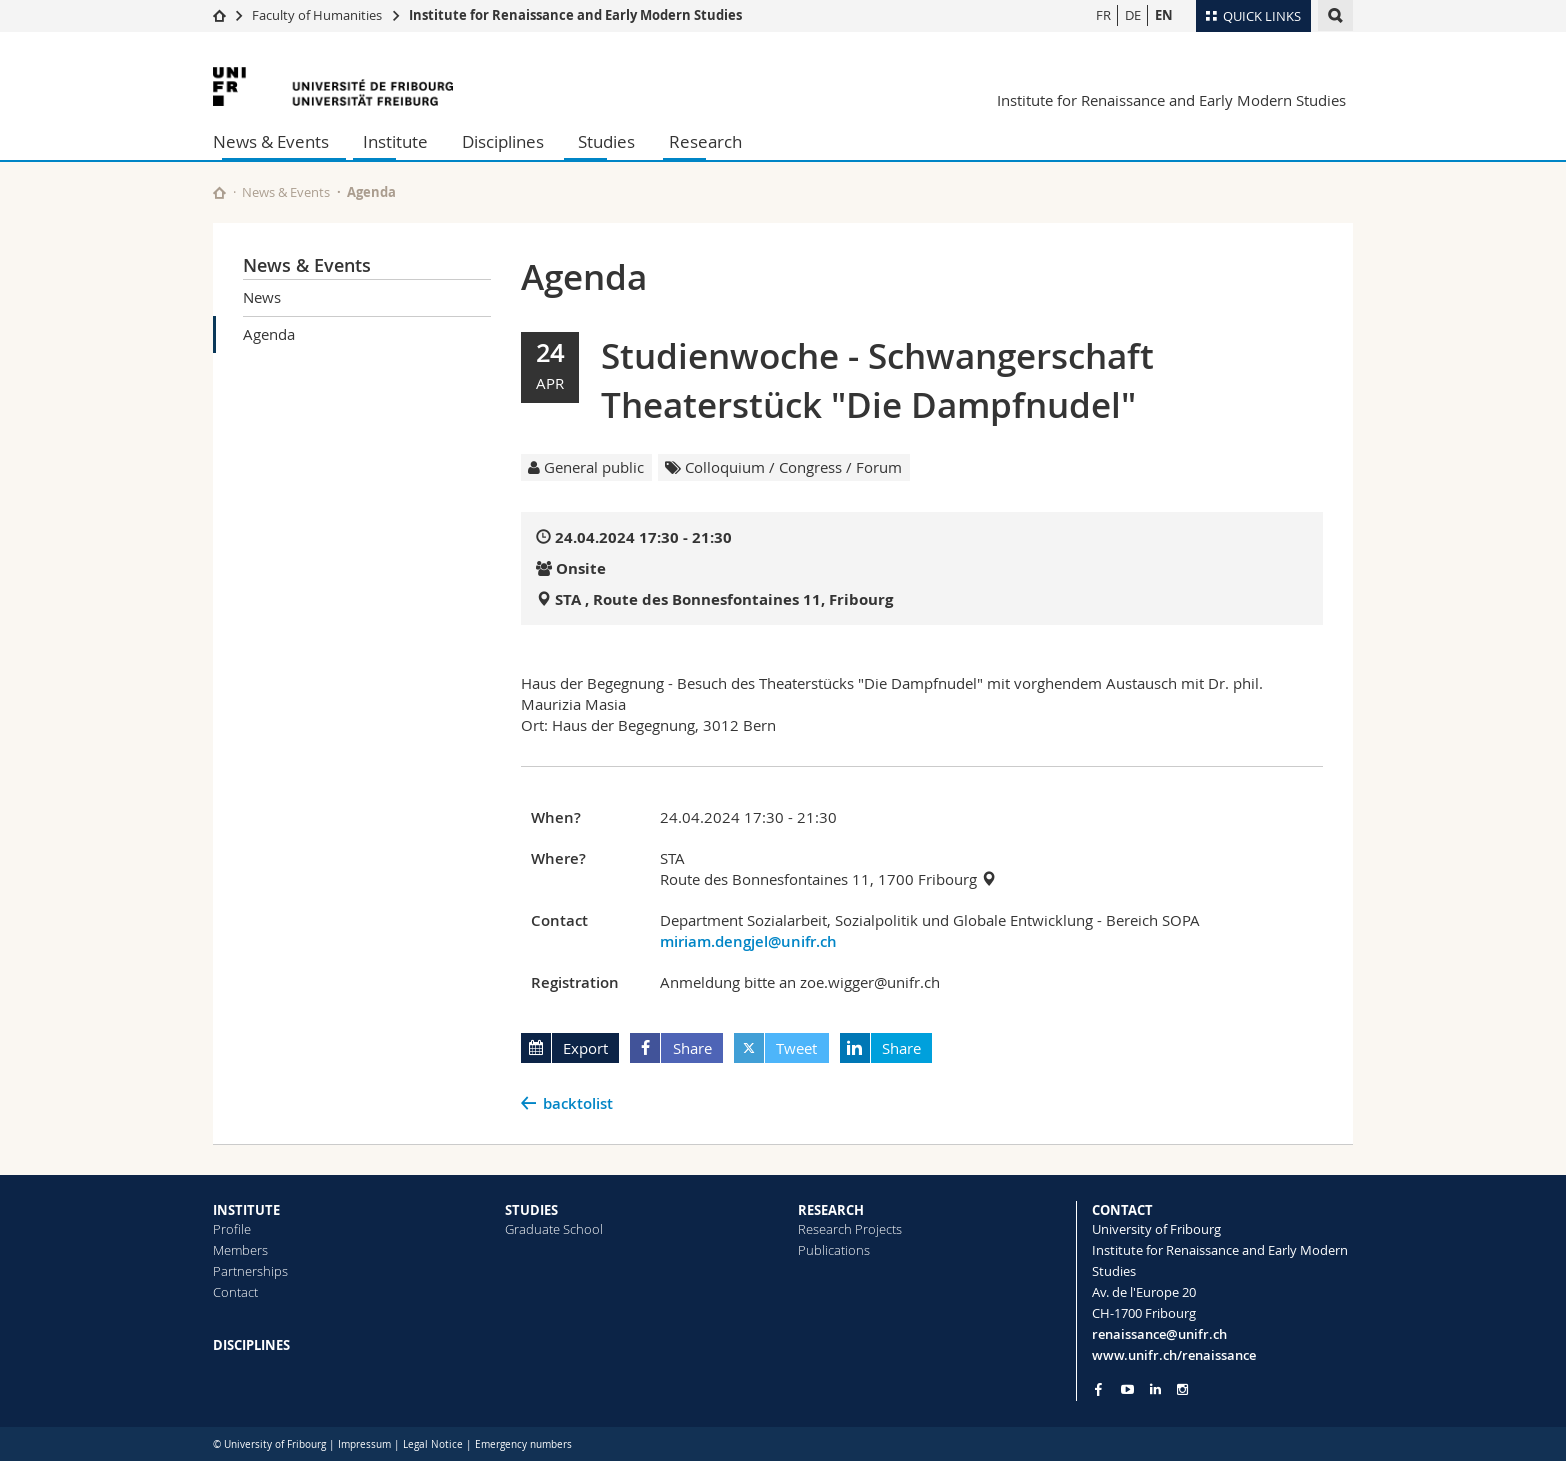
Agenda (269, 334)
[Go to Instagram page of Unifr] (1182, 1389)
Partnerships (250, 1271)
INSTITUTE (246, 1210)
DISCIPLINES (251, 1345)
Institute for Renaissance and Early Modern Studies (575, 15)
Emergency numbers (523, 1444)
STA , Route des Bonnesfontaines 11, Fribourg (724, 599)
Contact (235, 1292)
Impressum (364, 1444)
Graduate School (554, 1229)
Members (240, 1250)
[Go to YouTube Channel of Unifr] (1127, 1389)
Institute (395, 141)
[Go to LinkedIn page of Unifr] (1155, 1389)
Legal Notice (433, 1444)
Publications (834, 1250)
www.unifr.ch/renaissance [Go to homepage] (1174, 1355)
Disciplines (503, 141)
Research (705, 141)
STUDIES (531, 1210)
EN (1164, 15)
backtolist (578, 1103)
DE (1133, 15)
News (262, 297)
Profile (232, 1229)
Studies (606, 141)
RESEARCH (831, 1210)
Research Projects (850, 1229)
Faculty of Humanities (317, 15)
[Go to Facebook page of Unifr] (1098, 1389)
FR (1103, 15)
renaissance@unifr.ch (1159, 1334)
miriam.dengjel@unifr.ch (748, 941)
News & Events (271, 141)
